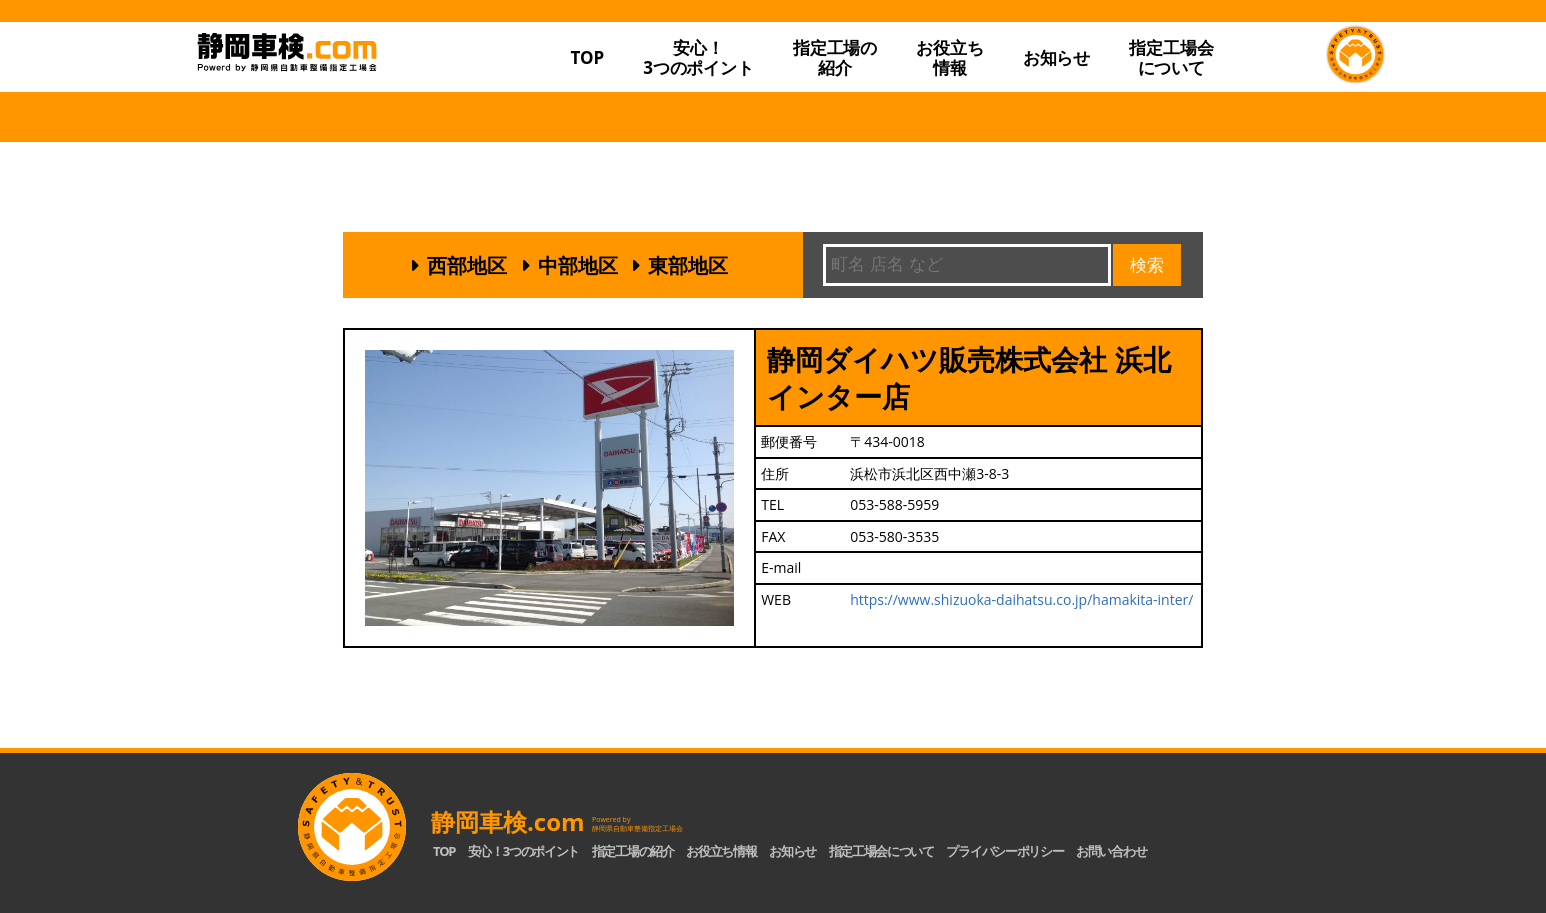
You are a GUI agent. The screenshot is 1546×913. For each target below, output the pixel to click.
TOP (587, 57)
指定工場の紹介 (633, 851)
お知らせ (1056, 57)
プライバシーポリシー (1004, 851)
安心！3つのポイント (698, 57)
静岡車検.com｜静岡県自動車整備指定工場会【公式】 (351, 93)
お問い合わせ (1111, 851)
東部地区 (688, 265)
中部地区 (578, 265)
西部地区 (467, 265)
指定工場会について (1171, 57)
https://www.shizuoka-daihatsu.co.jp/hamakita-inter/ (1021, 599)
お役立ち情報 (949, 57)
